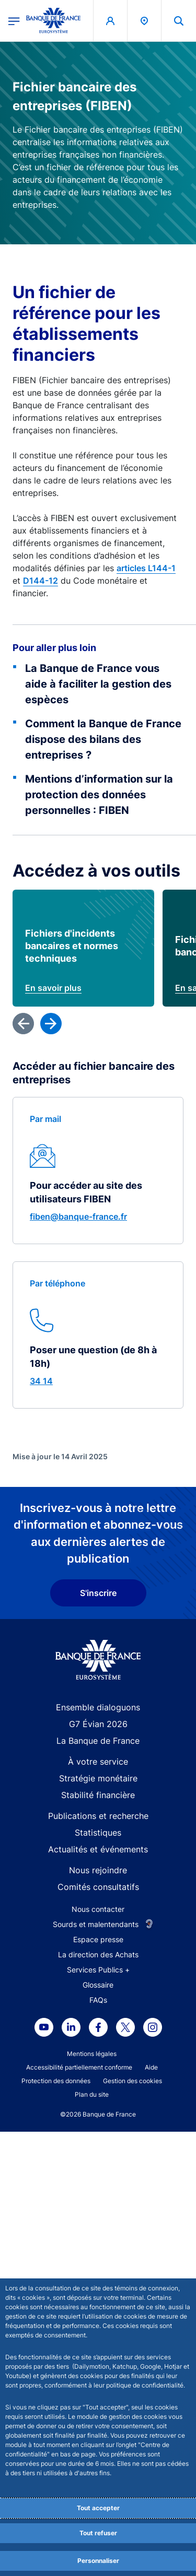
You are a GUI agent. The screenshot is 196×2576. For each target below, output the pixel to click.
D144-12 (40, 580)
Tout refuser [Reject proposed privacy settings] (98, 2533)
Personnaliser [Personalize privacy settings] (98, 2561)
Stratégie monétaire (98, 2263)
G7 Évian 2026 (98, 2208)
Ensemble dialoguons (98, 2192)
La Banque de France (98, 2225)
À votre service (98, 2246)
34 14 (41, 1865)
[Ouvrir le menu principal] (14, 20)
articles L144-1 (146, 568)
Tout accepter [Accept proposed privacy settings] (98, 2508)
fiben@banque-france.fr (78, 1701)
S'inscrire (98, 2077)
